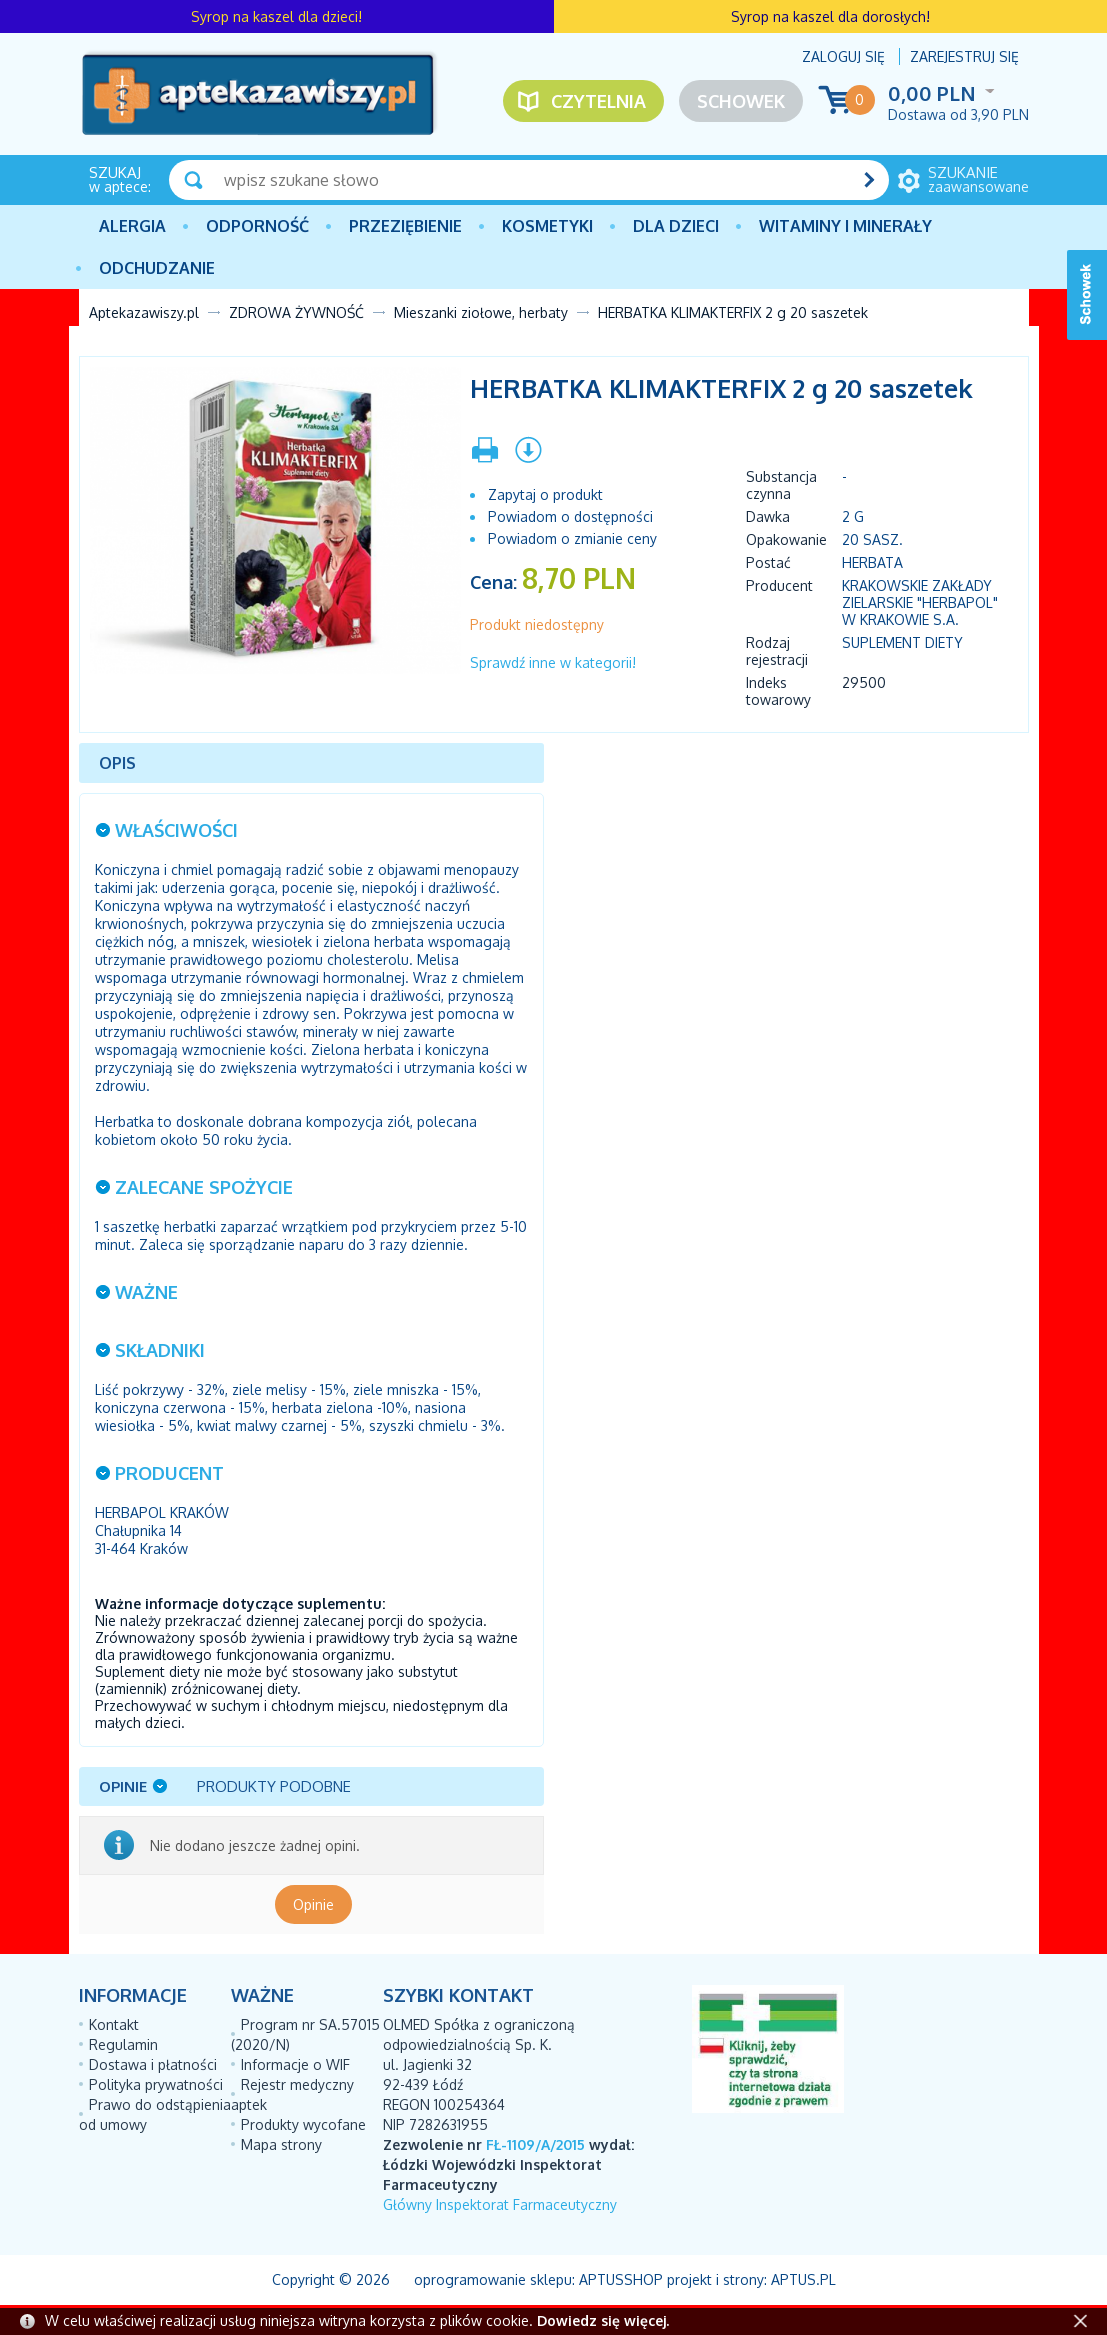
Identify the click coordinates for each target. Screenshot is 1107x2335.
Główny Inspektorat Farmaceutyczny (500, 2204)
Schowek (741, 101)
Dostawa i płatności (153, 2064)
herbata (872, 562)
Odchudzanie (157, 268)
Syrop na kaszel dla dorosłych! (830, 16)
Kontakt (114, 2024)
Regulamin (123, 2044)
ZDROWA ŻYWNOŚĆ (296, 312)
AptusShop (621, 2279)
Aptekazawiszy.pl (144, 312)
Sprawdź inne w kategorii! (553, 662)
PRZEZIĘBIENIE (405, 226)
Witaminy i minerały (845, 226)
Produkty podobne (274, 1786)
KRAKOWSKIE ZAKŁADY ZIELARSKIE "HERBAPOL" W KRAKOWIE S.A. (920, 602)
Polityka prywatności (156, 2084)
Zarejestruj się (964, 56)
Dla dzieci (676, 226)
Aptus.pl (803, 2279)
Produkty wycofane (303, 2124)
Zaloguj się (843, 56)
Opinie (313, 1904)
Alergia (132, 226)
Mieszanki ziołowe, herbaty (481, 312)
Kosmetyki (547, 226)
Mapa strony (281, 2144)
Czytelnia (598, 101)
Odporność (257, 226)
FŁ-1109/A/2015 (535, 2144)
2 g (853, 516)
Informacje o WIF (295, 2064)
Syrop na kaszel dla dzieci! (276, 16)
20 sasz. (872, 539)
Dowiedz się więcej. (603, 2320)
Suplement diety (902, 642)
